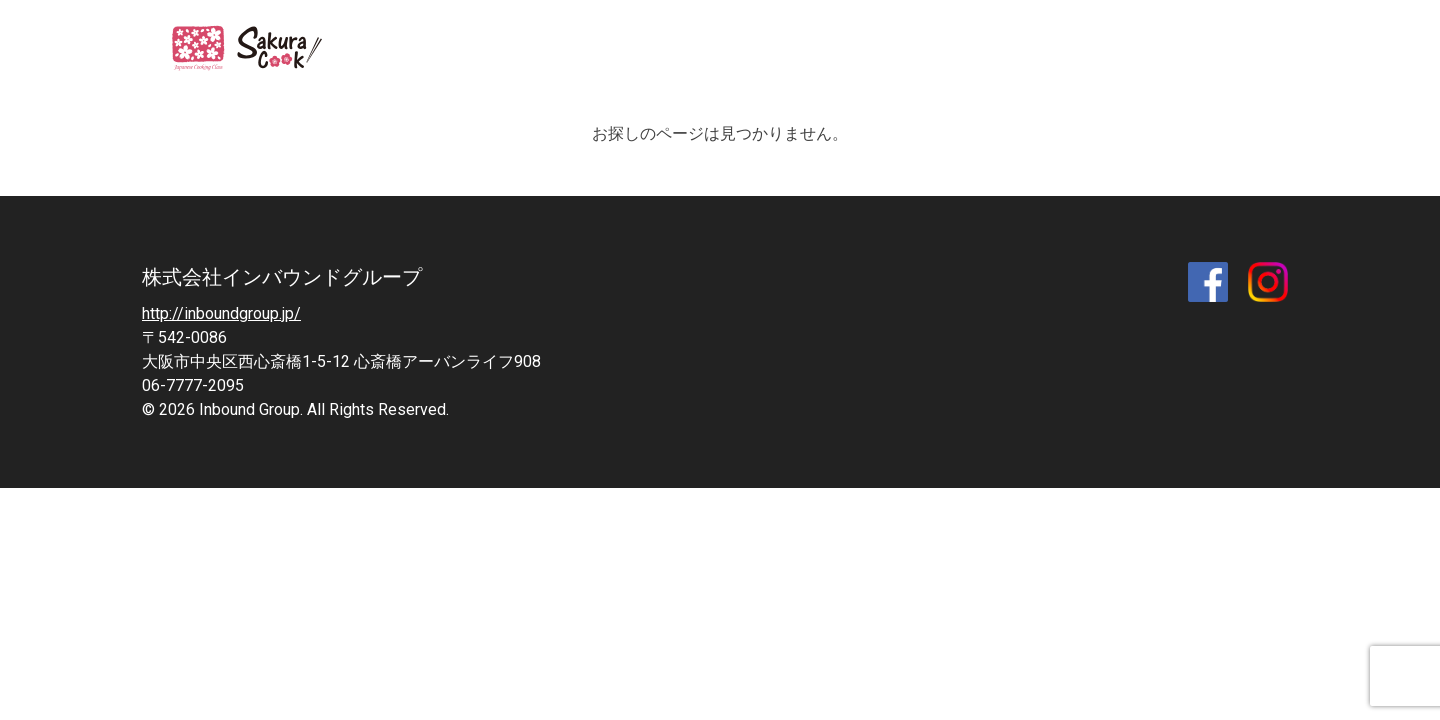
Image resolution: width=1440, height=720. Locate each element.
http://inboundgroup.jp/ (221, 313)
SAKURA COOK (259, 50)
